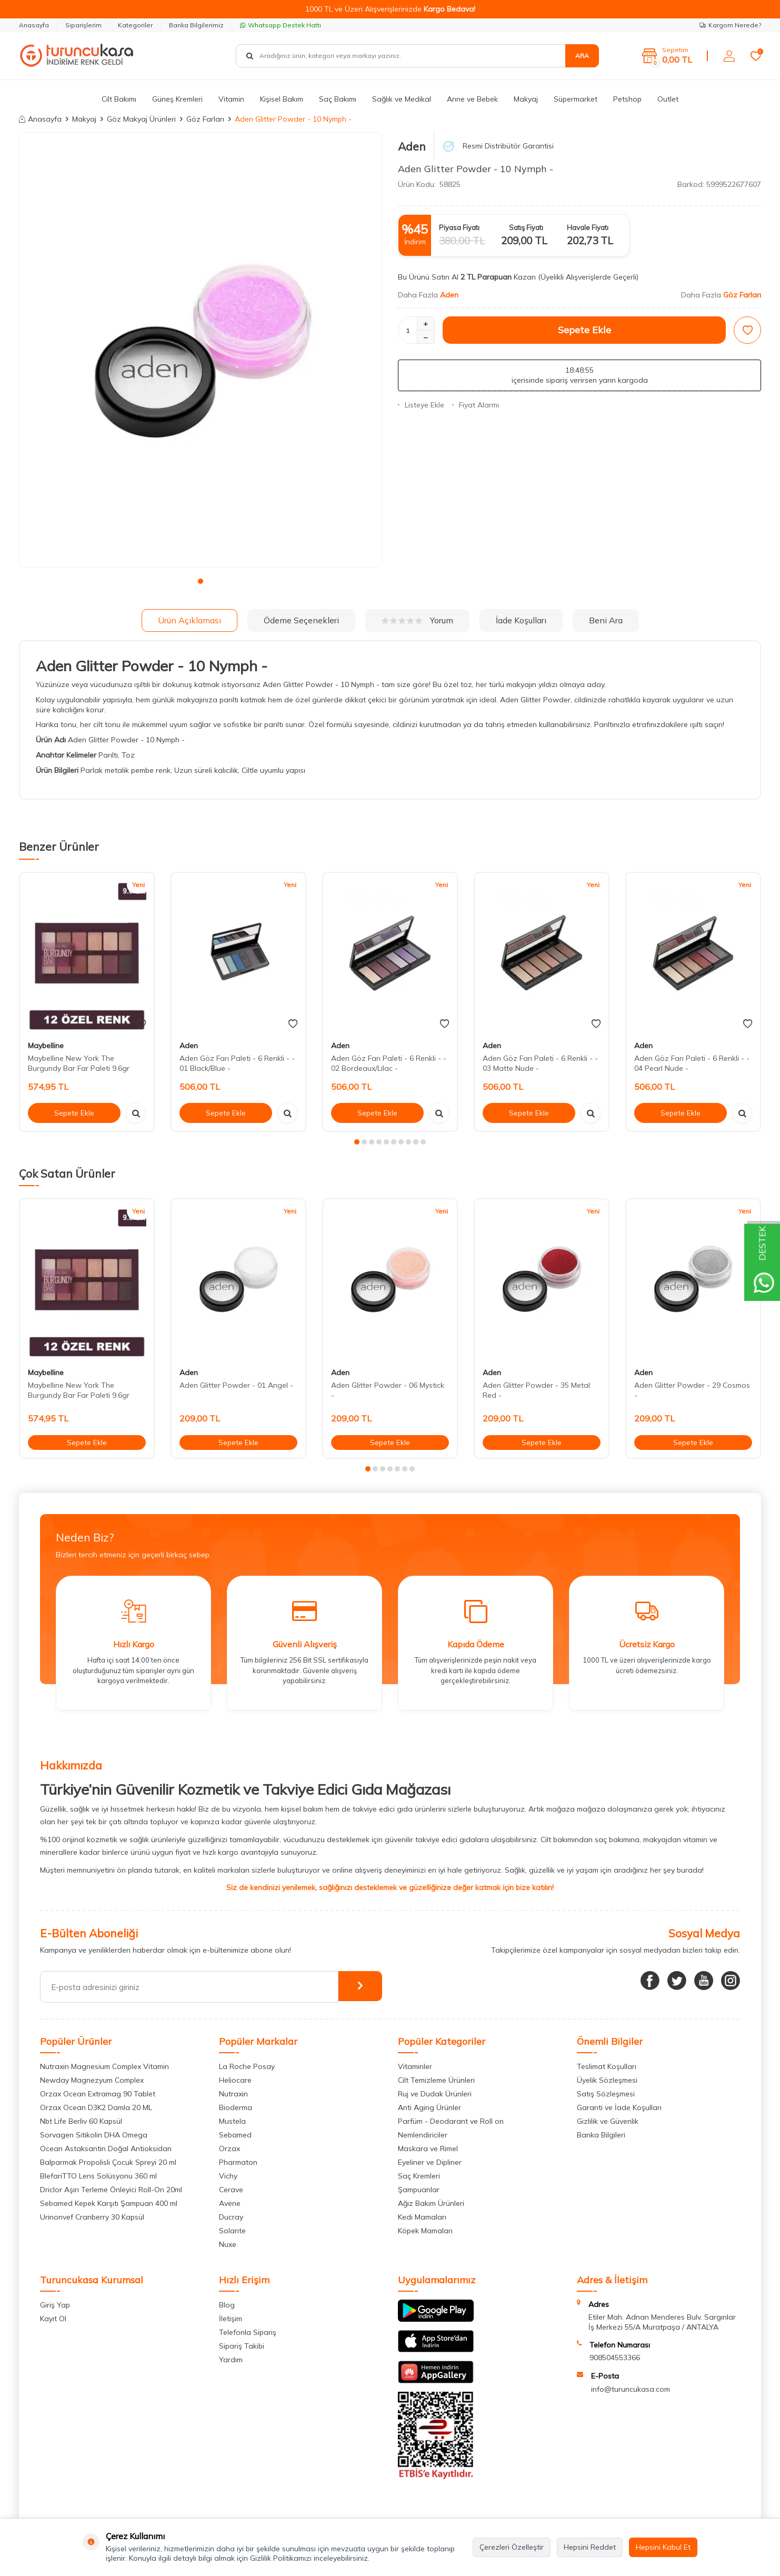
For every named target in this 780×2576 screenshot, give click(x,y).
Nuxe (227, 2244)
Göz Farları (205, 119)
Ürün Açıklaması (189, 620)
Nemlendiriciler (422, 2135)
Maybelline (46, 1045)
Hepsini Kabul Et (663, 2547)
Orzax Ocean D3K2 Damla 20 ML (96, 2107)
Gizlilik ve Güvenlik (607, 2121)
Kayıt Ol (53, 2318)
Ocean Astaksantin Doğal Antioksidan (106, 2148)
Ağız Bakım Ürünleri (431, 2203)
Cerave (231, 2189)
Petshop (627, 99)
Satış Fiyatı (526, 227)
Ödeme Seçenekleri (301, 620)
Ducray (231, 2217)
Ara (582, 55)
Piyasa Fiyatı (459, 227)
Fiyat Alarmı (475, 405)
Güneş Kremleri (177, 99)
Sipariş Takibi (241, 2346)
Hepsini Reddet (590, 2547)
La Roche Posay (247, 2066)
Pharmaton (238, 2162)
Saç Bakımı (337, 99)
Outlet (667, 99)
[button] (200, 581)
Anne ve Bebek (472, 99)
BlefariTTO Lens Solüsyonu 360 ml (98, 2176)
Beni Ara (606, 620)
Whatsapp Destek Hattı (280, 25)
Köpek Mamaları (425, 2230)
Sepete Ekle (584, 330)
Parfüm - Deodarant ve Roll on (451, 2121)
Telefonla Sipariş (247, 2332)
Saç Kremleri (419, 2176)
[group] (200, 350)
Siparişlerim (83, 25)
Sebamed (235, 2135)
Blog (227, 2305)
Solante (232, 2230)
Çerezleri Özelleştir (511, 2547)
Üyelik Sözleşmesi (607, 2080)
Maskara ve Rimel (428, 2148)
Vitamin (231, 99)
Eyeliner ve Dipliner (430, 2162)
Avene (230, 2203)
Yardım (231, 2359)
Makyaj (526, 99)
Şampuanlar (418, 2189)
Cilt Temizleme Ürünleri (436, 2080)
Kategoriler (135, 25)
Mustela (232, 2121)
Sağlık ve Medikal (401, 99)
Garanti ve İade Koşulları (619, 2107)
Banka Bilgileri (601, 2135)
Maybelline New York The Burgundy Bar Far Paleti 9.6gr (78, 1063)
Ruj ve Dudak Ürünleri (435, 2093)
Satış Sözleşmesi (606, 2093)
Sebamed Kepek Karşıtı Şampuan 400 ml (108, 2203)
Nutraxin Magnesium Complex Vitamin (104, 2066)
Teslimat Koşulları (606, 2066)
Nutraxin (233, 2093)
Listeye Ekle (421, 405)
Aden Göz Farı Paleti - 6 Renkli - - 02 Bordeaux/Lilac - (388, 1063)
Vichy (228, 2176)
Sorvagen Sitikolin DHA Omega (93, 2135)
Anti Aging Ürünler (429, 2107)
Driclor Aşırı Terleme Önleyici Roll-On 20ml (111, 2189)
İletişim (230, 2318)
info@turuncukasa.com (630, 2389)
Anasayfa (34, 25)
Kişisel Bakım (281, 99)
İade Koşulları (521, 620)
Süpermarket (575, 99)
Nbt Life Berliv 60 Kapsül (81, 2121)
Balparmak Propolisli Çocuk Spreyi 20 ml (108, 2162)
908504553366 (614, 2357)
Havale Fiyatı (587, 227)
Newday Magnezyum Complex (92, 2080)
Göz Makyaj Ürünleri (141, 119)
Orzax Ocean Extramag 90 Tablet (97, 2093)
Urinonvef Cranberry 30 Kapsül (92, 2217)
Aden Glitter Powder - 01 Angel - (236, 1385)
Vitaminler (415, 2066)
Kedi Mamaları (422, 2217)
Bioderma (235, 2107)
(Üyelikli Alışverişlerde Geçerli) (589, 277)
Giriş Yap (55, 2305)
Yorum (417, 620)
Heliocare (235, 2080)
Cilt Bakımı (119, 99)
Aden (412, 146)
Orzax (229, 2148)
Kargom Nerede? (730, 25)
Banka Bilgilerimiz (196, 25)
